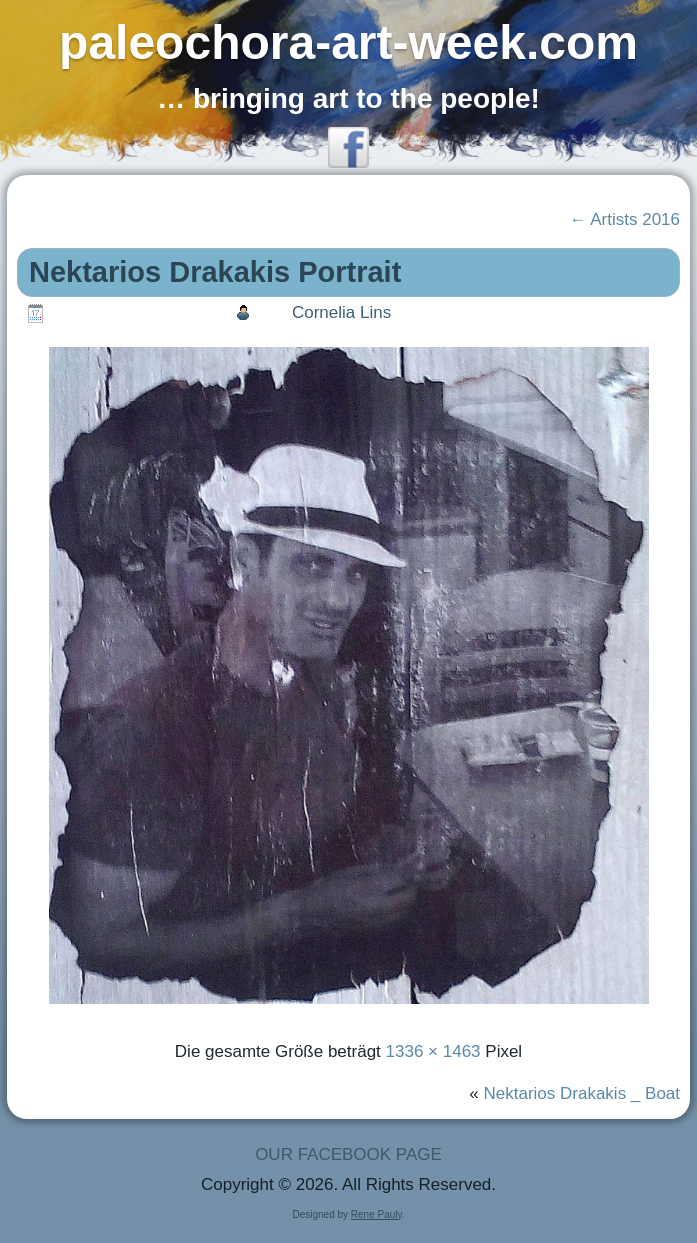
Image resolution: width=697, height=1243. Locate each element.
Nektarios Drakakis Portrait (215, 272)
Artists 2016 (624, 219)
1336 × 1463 (433, 1051)
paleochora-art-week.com (348, 42)
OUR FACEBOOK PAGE (348, 1154)
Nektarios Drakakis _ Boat (582, 1093)
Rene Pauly (376, 1214)
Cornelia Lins (341, 312)
